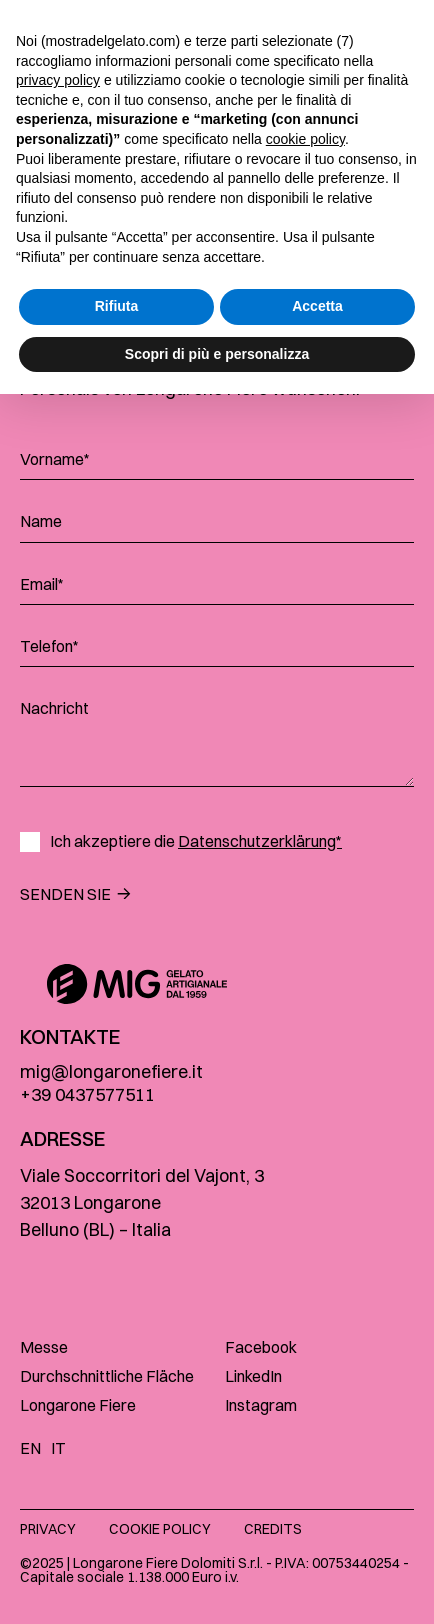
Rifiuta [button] (117, 1536)
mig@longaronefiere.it (111, 1071)
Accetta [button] (317, 1536)
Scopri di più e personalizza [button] (217, 1583)
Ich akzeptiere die (196, 841)
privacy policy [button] (58, 1310)
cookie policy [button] (305, 1369)
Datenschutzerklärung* (260, 841)
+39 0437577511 (87, 1094)
